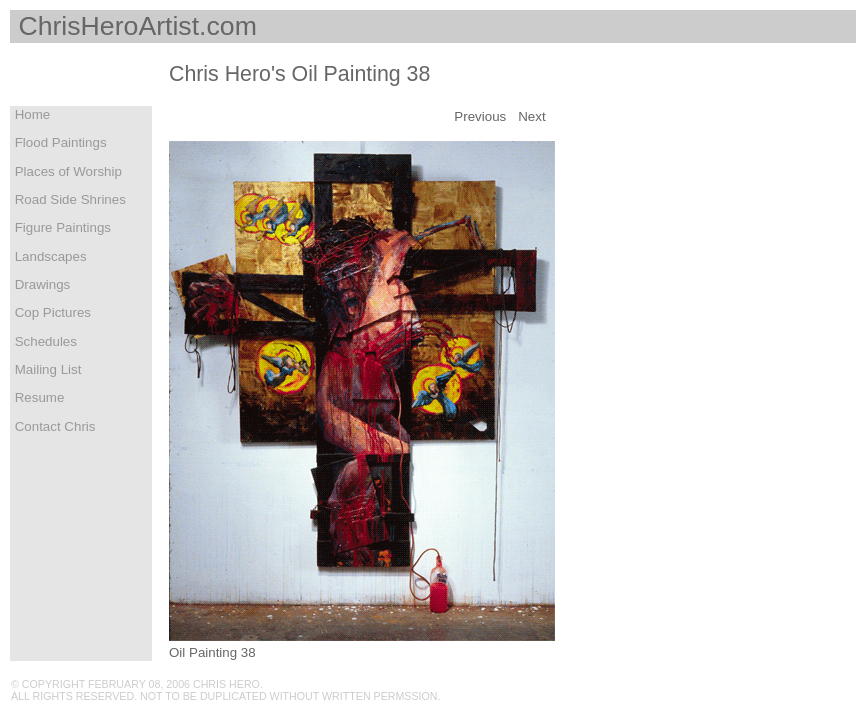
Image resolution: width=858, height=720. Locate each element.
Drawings (40, 284)
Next (531, 116)
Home (30, 114)
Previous (480, 116)
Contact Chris (53, 426)
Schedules (44, 341)
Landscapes (49, 256)
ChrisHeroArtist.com (134, 26)
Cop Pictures (51, 312)
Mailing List (46, 369)
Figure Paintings (61, 227)
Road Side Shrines (68, 199)
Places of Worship (66, 171)
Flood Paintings (59, 142)
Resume (37, 397)
